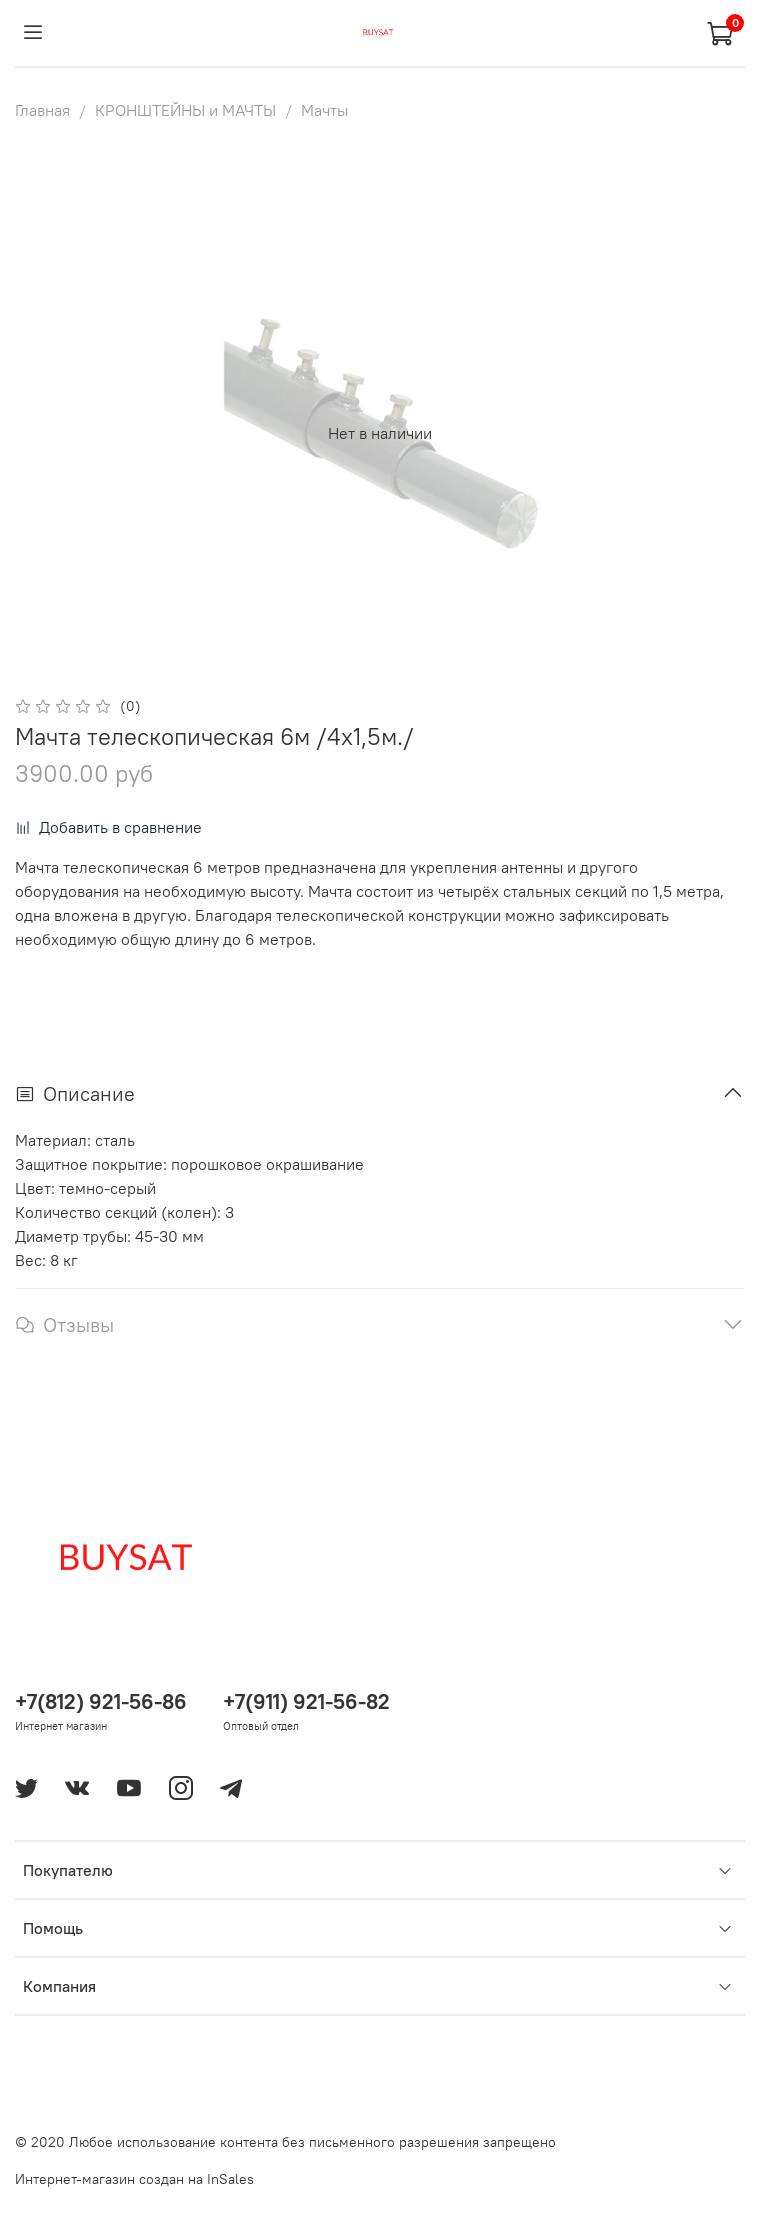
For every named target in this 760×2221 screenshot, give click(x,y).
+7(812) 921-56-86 (101, 1701)
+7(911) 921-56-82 (306, 1701)
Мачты (324, 110)
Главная (42, 110)
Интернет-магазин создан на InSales (134, 2179)
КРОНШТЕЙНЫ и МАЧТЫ (185, 110)
